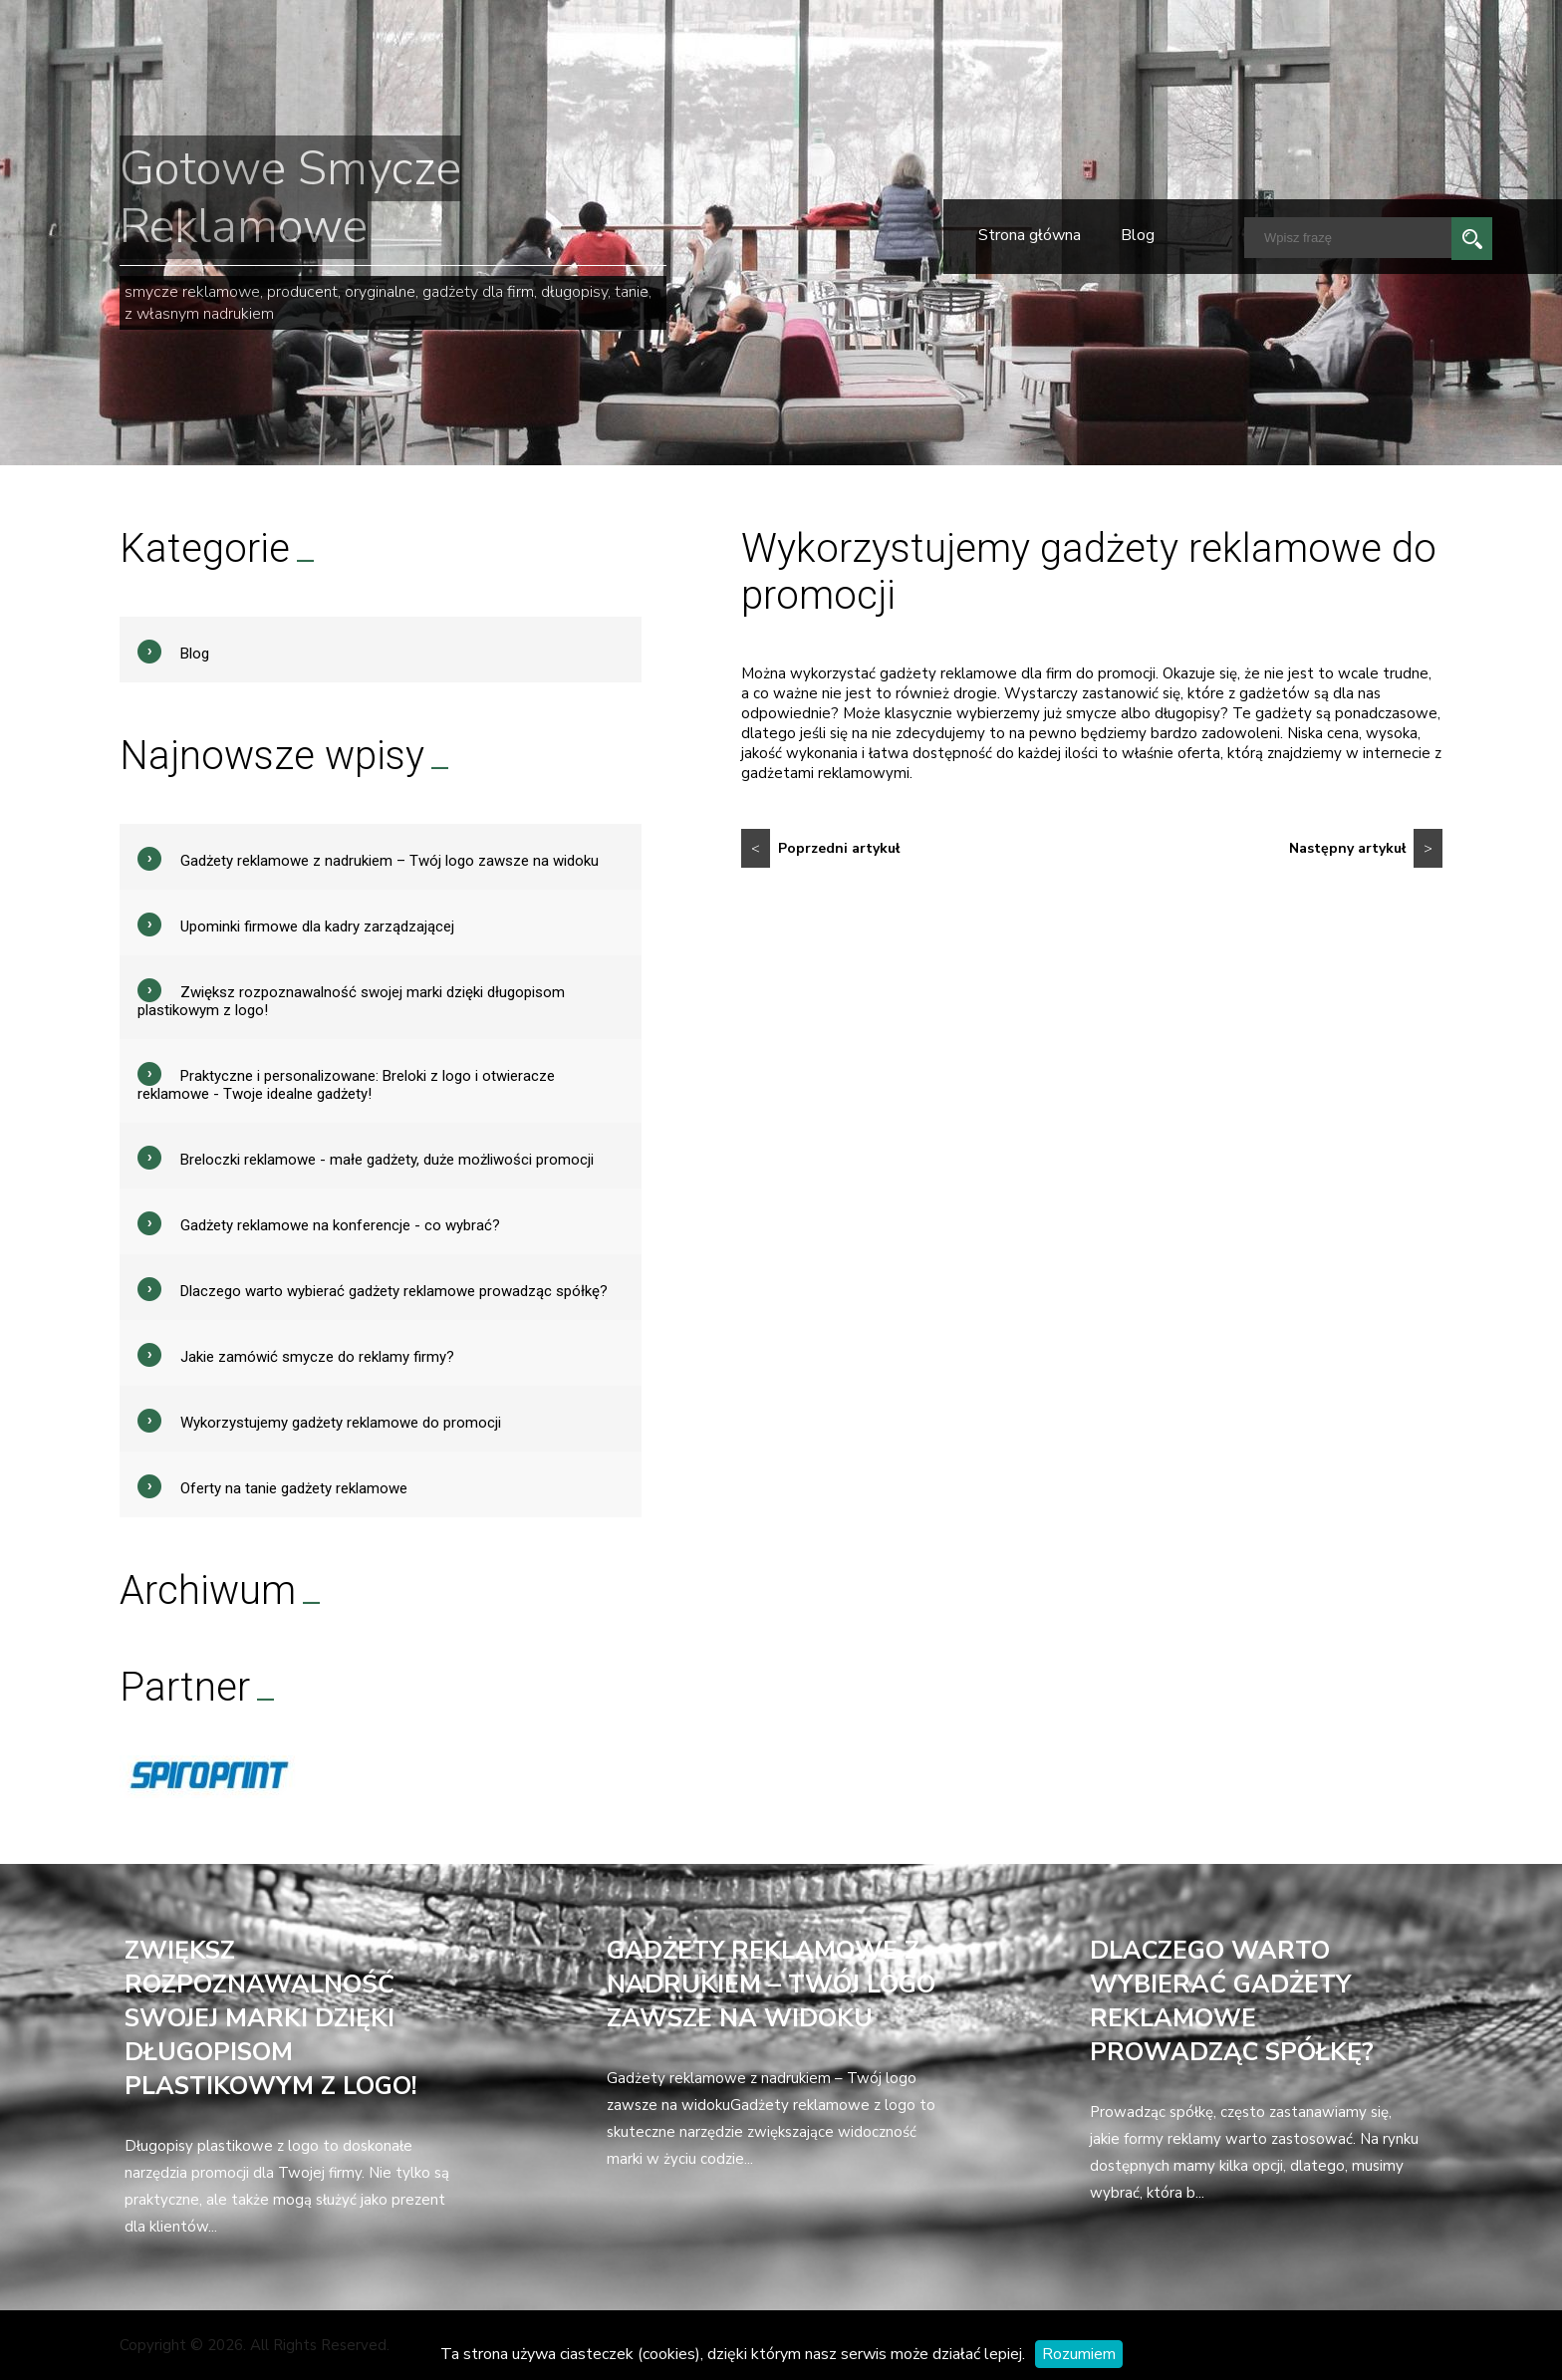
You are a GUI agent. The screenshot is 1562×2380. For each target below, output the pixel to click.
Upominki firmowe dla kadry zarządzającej (317, 926)
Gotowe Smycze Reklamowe (290, 197)
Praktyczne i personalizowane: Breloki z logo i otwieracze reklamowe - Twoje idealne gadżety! (346, 1085)
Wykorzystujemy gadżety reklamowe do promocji (340, 1423)
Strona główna (1029, 235)
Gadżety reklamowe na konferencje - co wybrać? (340, 1225)
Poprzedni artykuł (820, 848)
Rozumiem (1079, 2354)
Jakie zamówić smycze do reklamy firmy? (317, 1357)
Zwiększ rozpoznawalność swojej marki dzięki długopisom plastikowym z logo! (271, 2018)
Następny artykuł (1365, 848)
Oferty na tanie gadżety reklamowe (293, 1488)
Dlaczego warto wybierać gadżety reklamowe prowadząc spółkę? (394, 1291)
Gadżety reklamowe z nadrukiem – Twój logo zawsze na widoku (389, 861)
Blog (1138, 235)
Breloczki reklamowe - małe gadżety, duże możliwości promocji (387, 1160)
